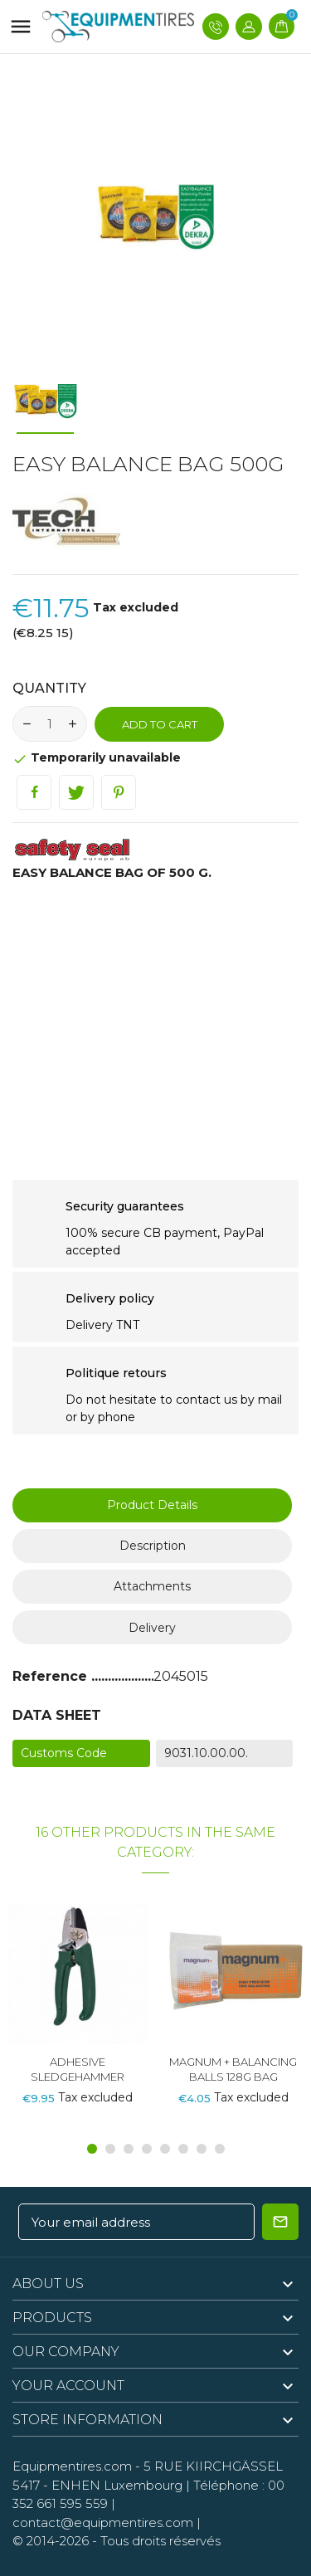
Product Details (152, 1504)
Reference (51, 1676)
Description (152, 1545)
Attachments (152, 1586)
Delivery (152, 1627)
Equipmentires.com (72, 2466)
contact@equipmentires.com (102, 2522)
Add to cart (159, 724)
